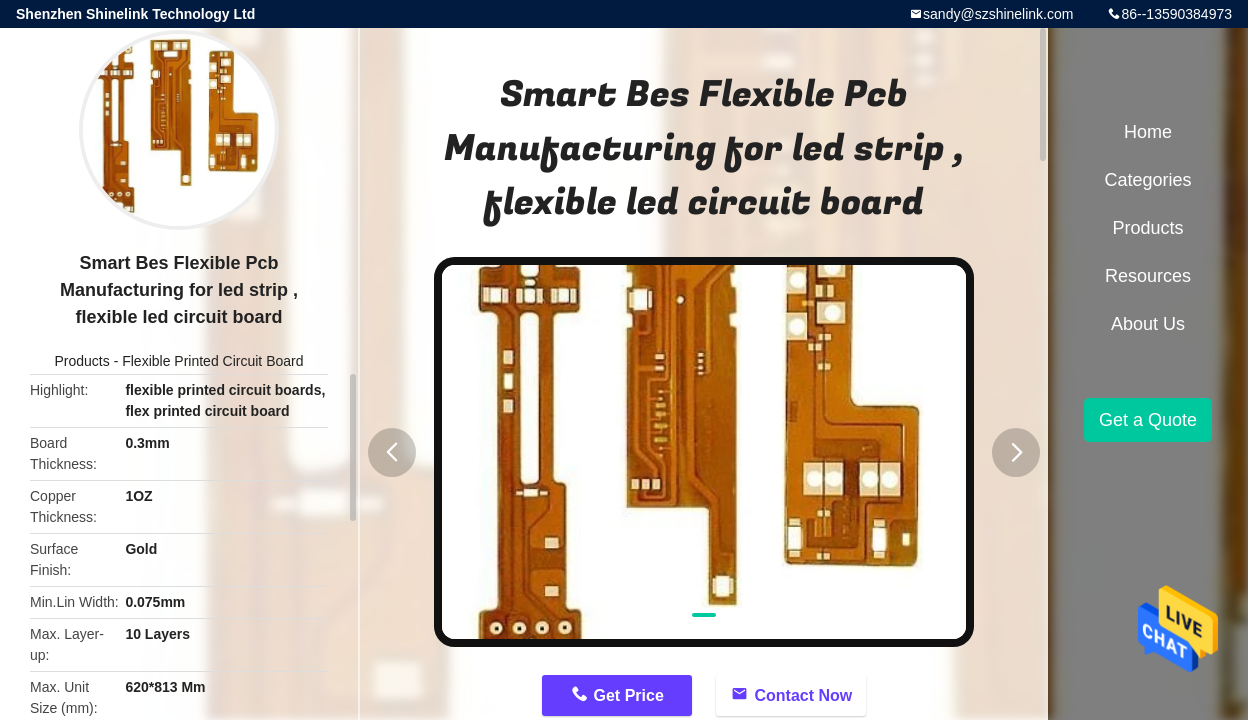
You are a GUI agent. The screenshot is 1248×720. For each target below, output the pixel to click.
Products (82, 361)
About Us (1148, 324)
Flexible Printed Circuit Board (212, 361)
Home (1148, 132)
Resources (1148, 276)
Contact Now (803, 695)
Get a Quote (1148, 420)
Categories (1147, 180)
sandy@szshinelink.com (998, 14)
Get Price (629, 695)
